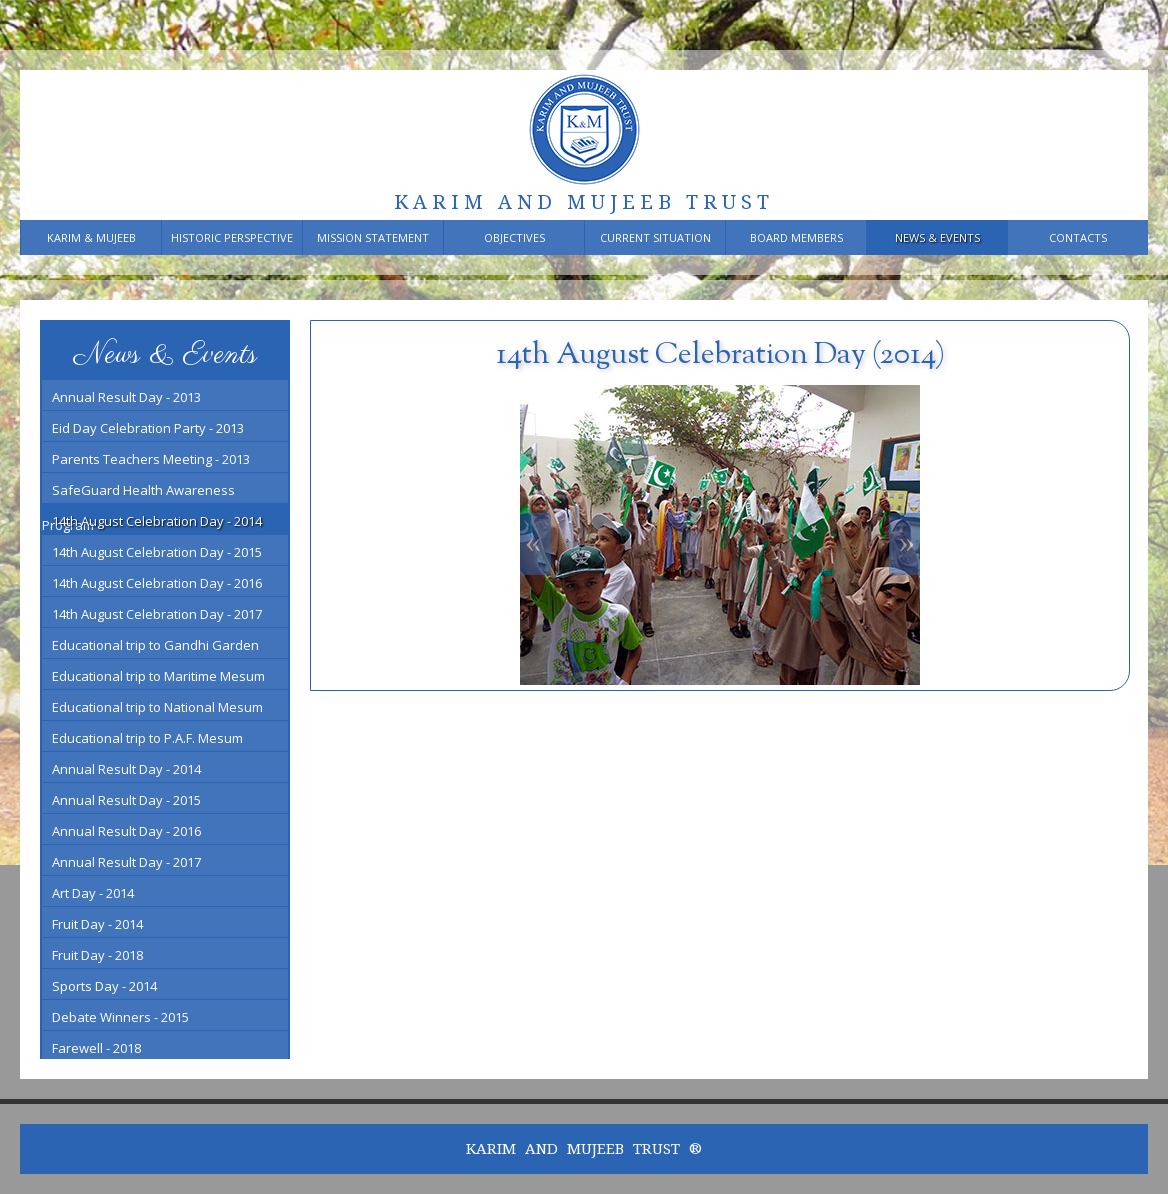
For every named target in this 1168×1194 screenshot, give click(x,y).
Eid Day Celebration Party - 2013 (148, 428)
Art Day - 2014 (93, 893)
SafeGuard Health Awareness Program (138, 492)
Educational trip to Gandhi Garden (155, 645)
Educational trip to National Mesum (157, 707)
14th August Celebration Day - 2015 (157, 552)
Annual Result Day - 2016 (126, 831)
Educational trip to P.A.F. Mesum (147, 738)
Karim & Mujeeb (91, 237)
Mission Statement (373, 237)
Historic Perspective (232, 237)
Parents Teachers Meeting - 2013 (151, 459)
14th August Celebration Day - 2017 (157, 614)
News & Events (937, 237)
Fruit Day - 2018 (97, 955)
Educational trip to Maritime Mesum (158, 676)
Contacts (1078, 237)
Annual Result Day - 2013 (126, 397)
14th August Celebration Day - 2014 (157, 521)
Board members (796, 237)
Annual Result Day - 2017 (126, 862)
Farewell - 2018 (96, 1048)
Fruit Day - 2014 (97, 924)
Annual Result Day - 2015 (126, 800)
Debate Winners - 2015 (120, 1017)
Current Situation (655, 237)
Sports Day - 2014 (104, 986)
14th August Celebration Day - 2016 (157, 583)
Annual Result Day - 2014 (126, 769)
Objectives (514, 237)
